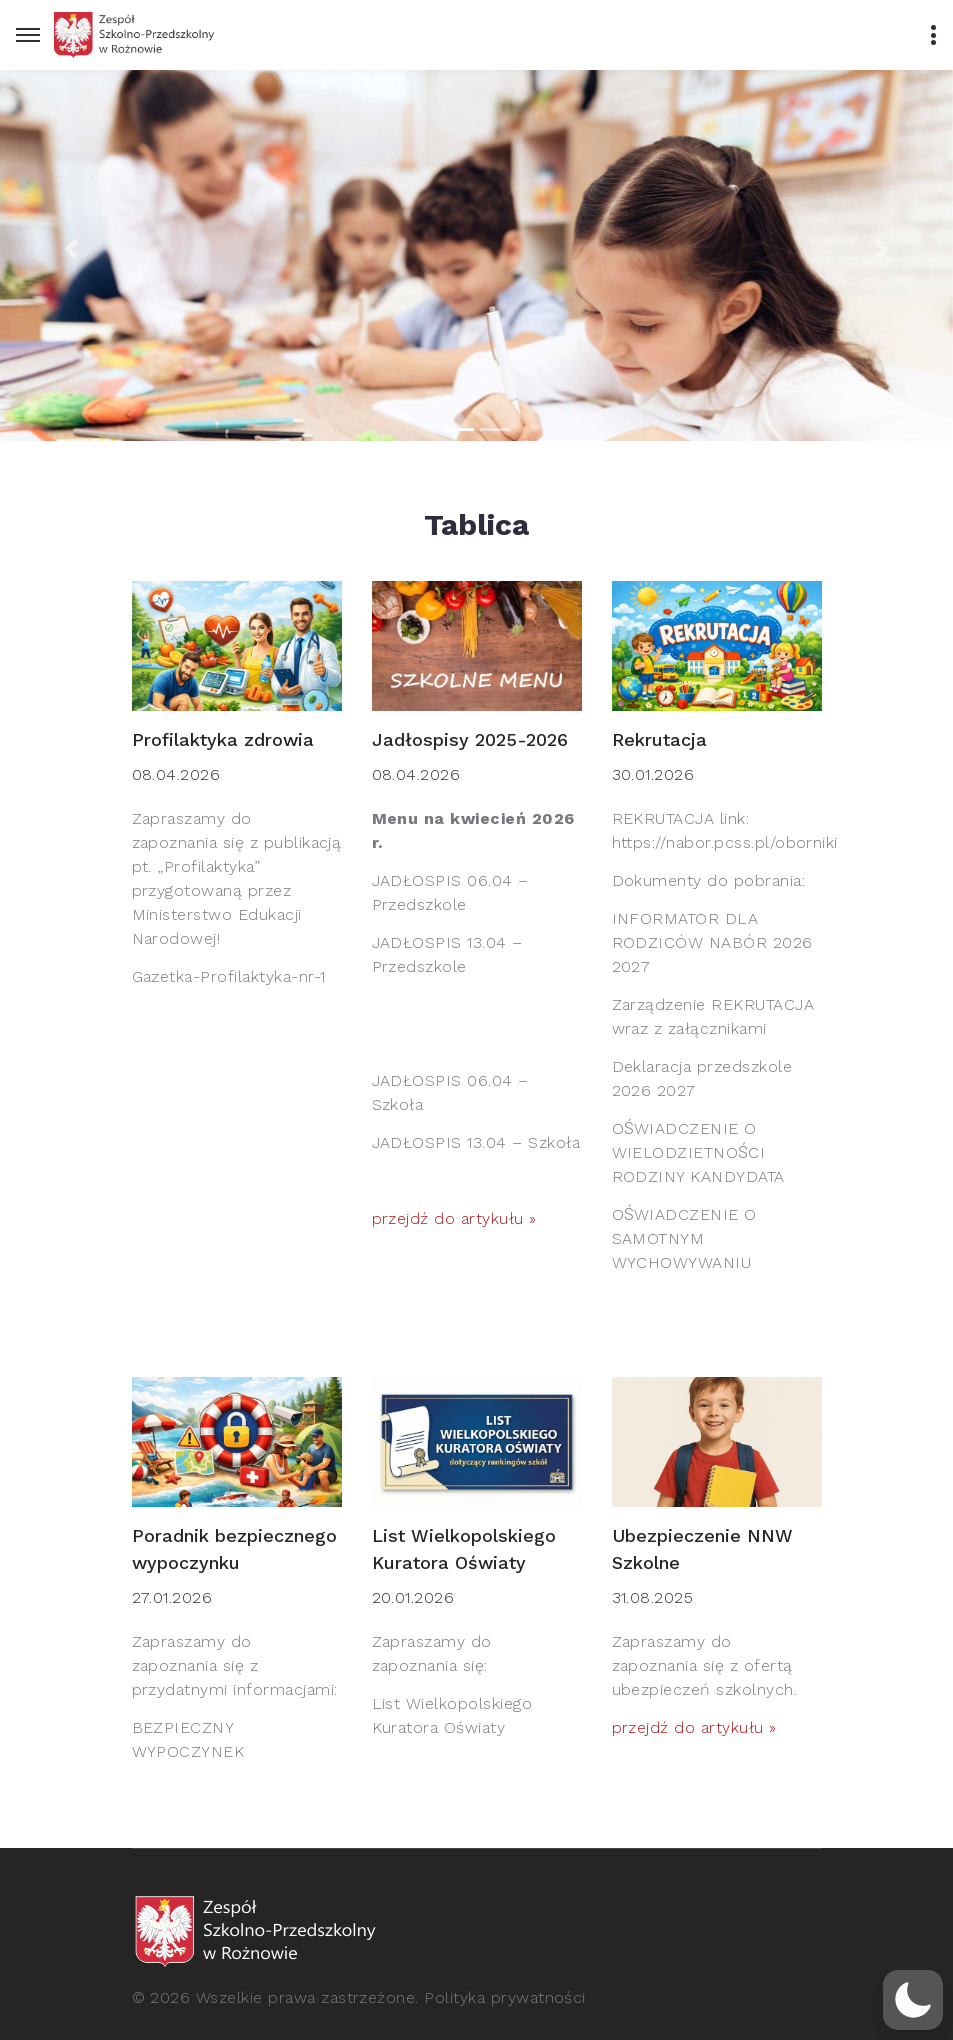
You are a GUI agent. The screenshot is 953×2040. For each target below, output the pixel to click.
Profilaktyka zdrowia (223, 739)
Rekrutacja (659, 739)
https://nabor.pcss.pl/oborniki (725, 842)
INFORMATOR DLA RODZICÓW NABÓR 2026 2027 (712, 942)
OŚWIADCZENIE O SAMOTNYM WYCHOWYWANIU (684, 1238)
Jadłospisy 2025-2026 (470, 739)
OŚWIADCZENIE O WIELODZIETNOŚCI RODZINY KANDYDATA (698, 1152)
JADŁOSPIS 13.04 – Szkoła (476, 1142)
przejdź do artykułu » (454, 1218)
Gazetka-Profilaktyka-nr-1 (229, 976)
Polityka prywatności (505, 1997)
